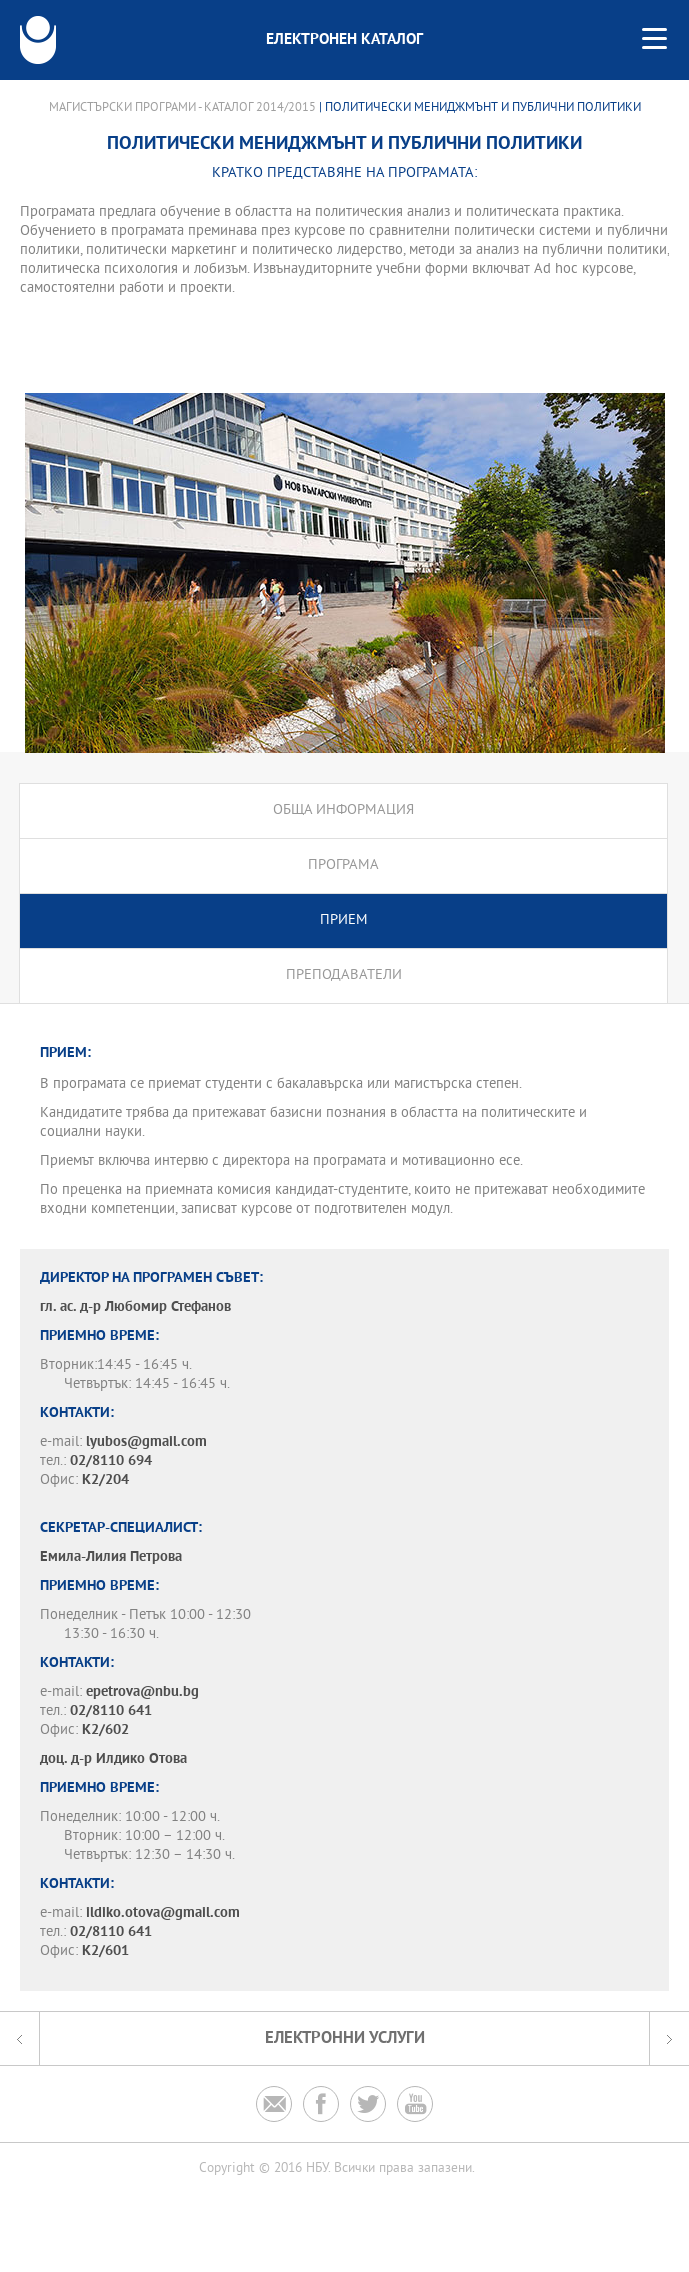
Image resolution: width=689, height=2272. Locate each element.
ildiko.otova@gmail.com (163, 1913)
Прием (344, 920)
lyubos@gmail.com (146, 1442)
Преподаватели (344, 975)
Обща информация (343, 810)
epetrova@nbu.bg (142, 1692)
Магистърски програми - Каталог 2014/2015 (182, 108)
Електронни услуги (345, 2038)
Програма (343, 865)
